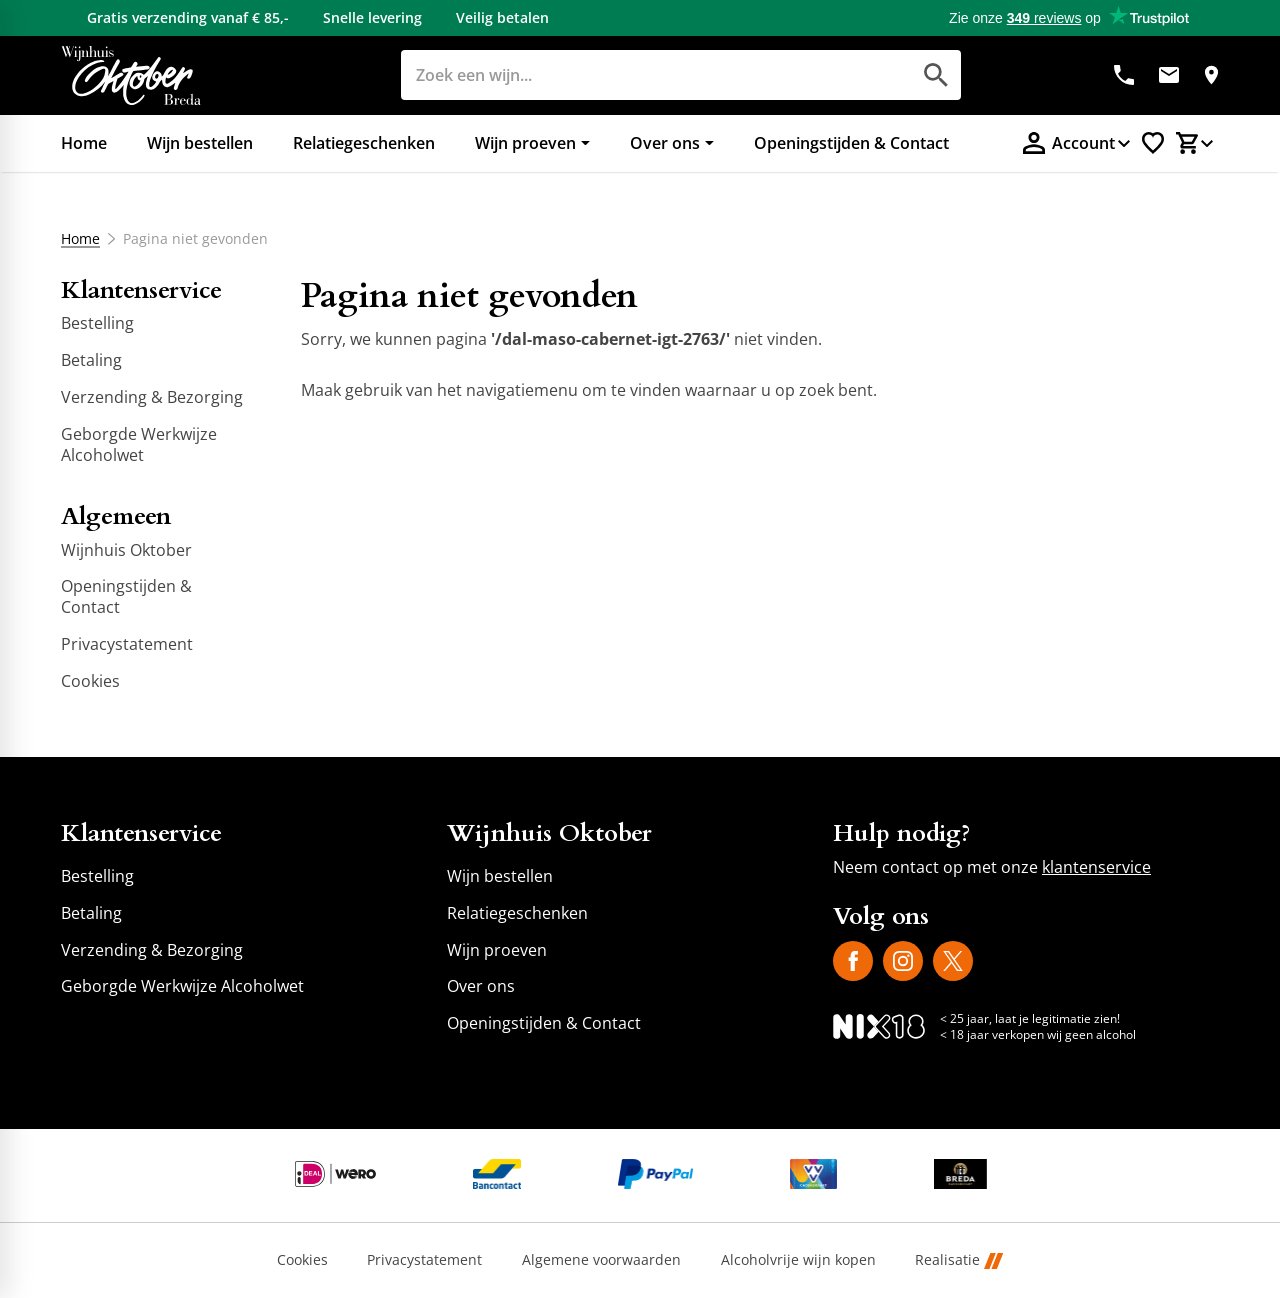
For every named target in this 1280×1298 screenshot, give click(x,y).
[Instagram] (903, 961)
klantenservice (1096, 867)
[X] (953, 961)
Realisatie (959, 1260)
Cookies (302, 1260)
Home (80, 239)
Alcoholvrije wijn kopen (798, 1260)
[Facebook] (853, 961)
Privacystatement (424, 1260)
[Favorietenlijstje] (1153, 143)
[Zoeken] (633, 75)
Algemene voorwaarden (601, 1260)
